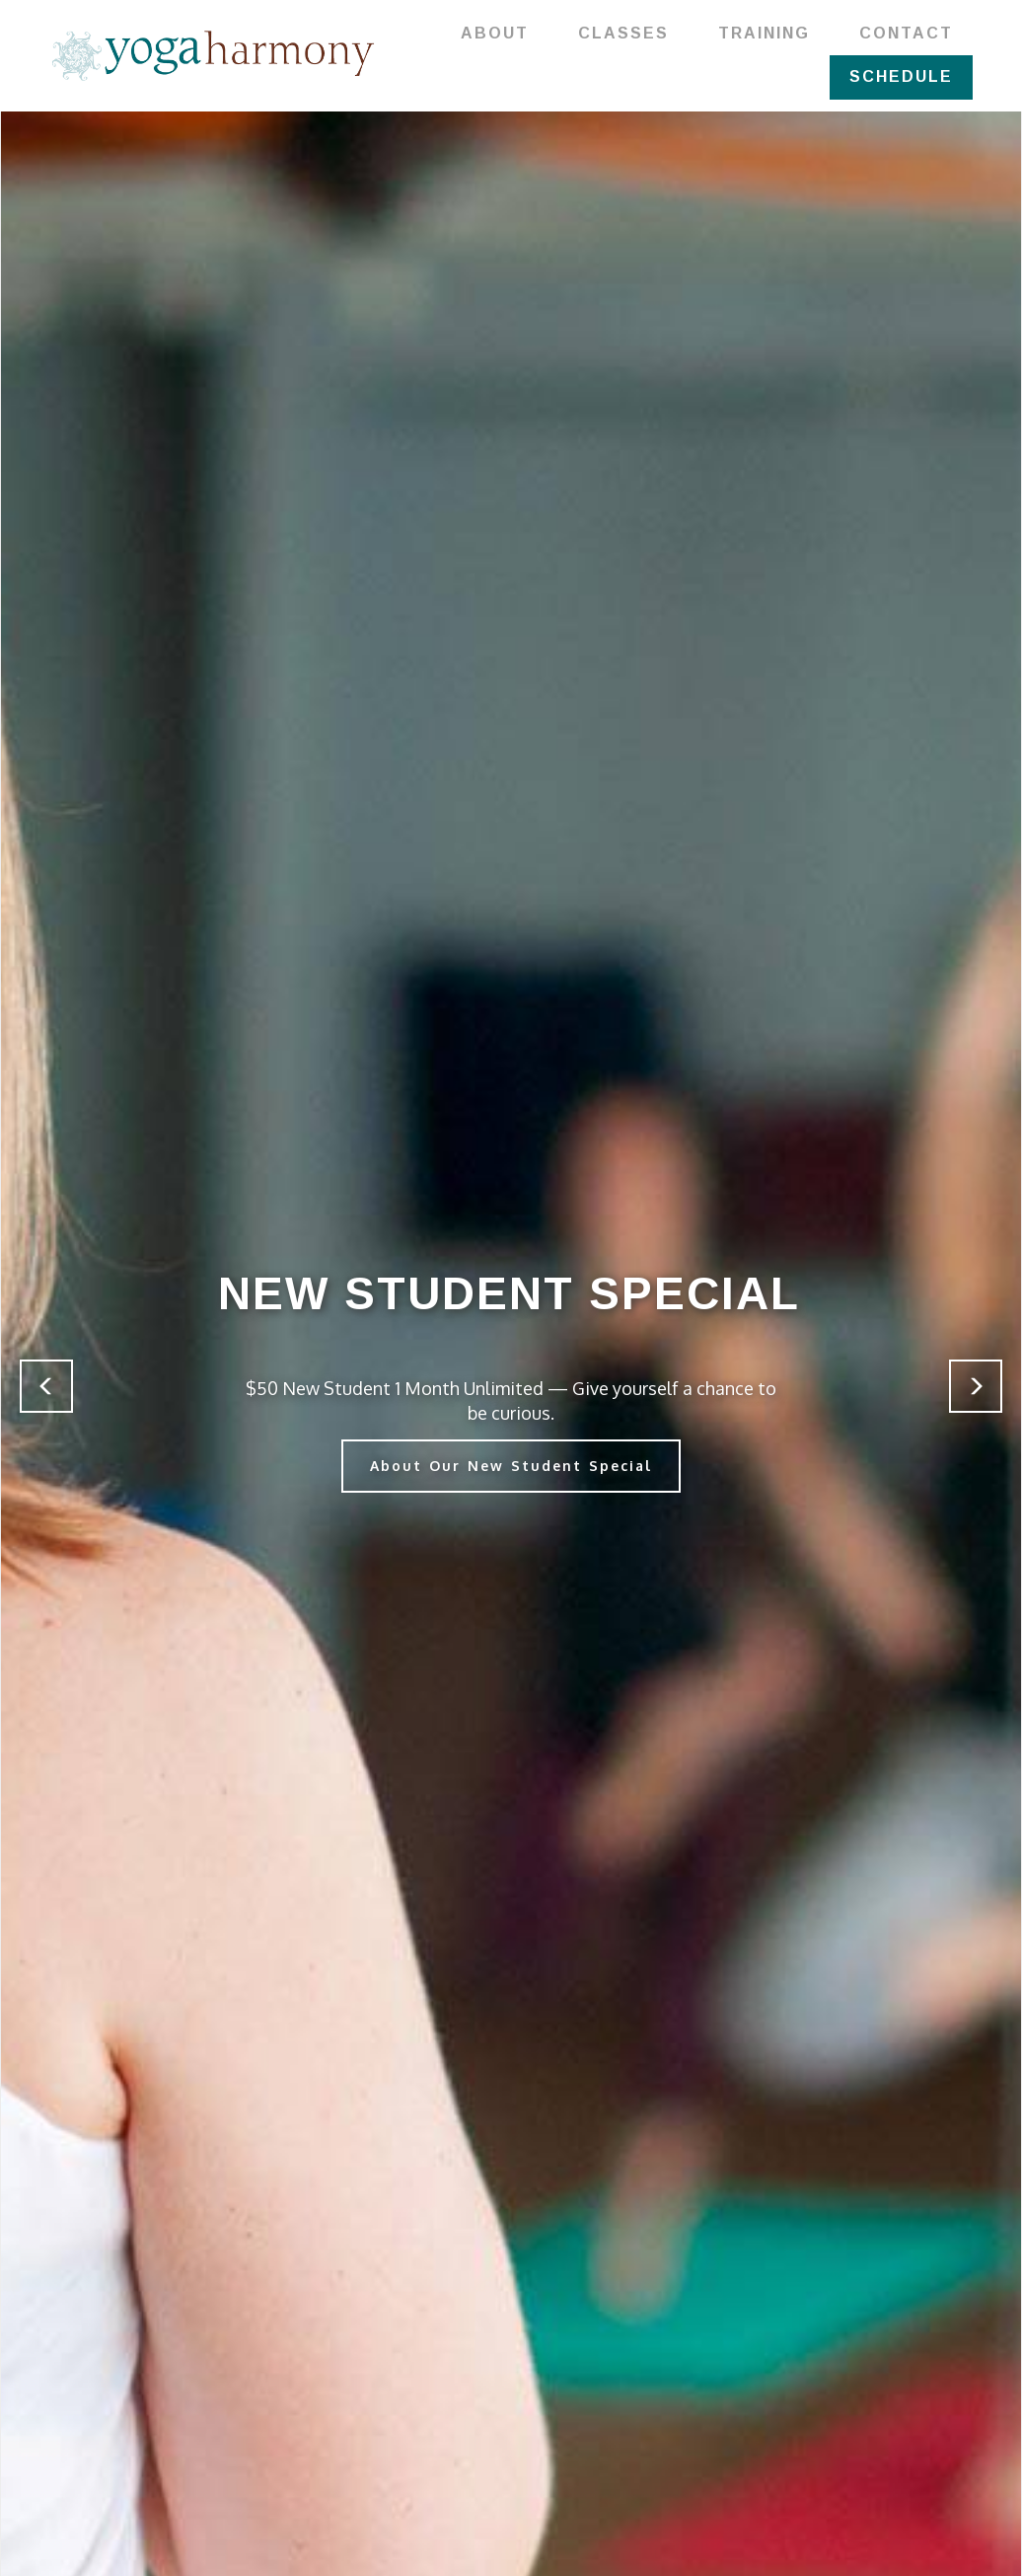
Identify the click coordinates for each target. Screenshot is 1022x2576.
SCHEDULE (901, 76)
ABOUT (495, 33)
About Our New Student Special (511, 1465)
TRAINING (764, 33)
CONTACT (906, 33)
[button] (46, 1386)
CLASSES (623, 33)
